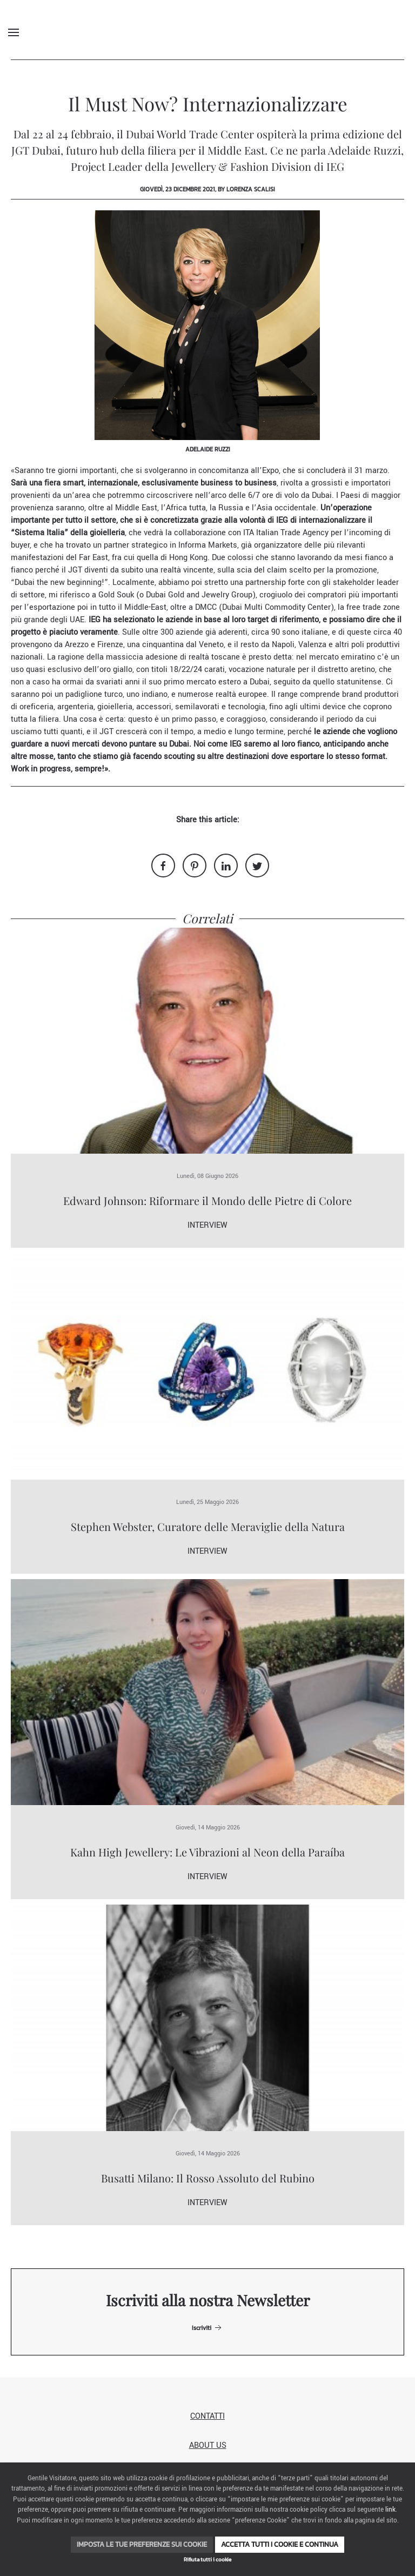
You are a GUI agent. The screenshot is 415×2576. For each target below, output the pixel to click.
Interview (207, 1225)
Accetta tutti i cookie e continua (279, 2544)
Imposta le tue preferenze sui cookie (142, 2544)
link (390, 2509)
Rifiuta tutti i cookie (207, 2559)
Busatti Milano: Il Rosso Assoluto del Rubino (207, 2178)
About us (207, 2445)
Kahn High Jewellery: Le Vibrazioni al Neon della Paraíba (207, 1852)
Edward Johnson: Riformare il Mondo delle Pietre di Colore (207, 1200)
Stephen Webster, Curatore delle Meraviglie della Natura (208, 1526)
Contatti (207, 2416)
